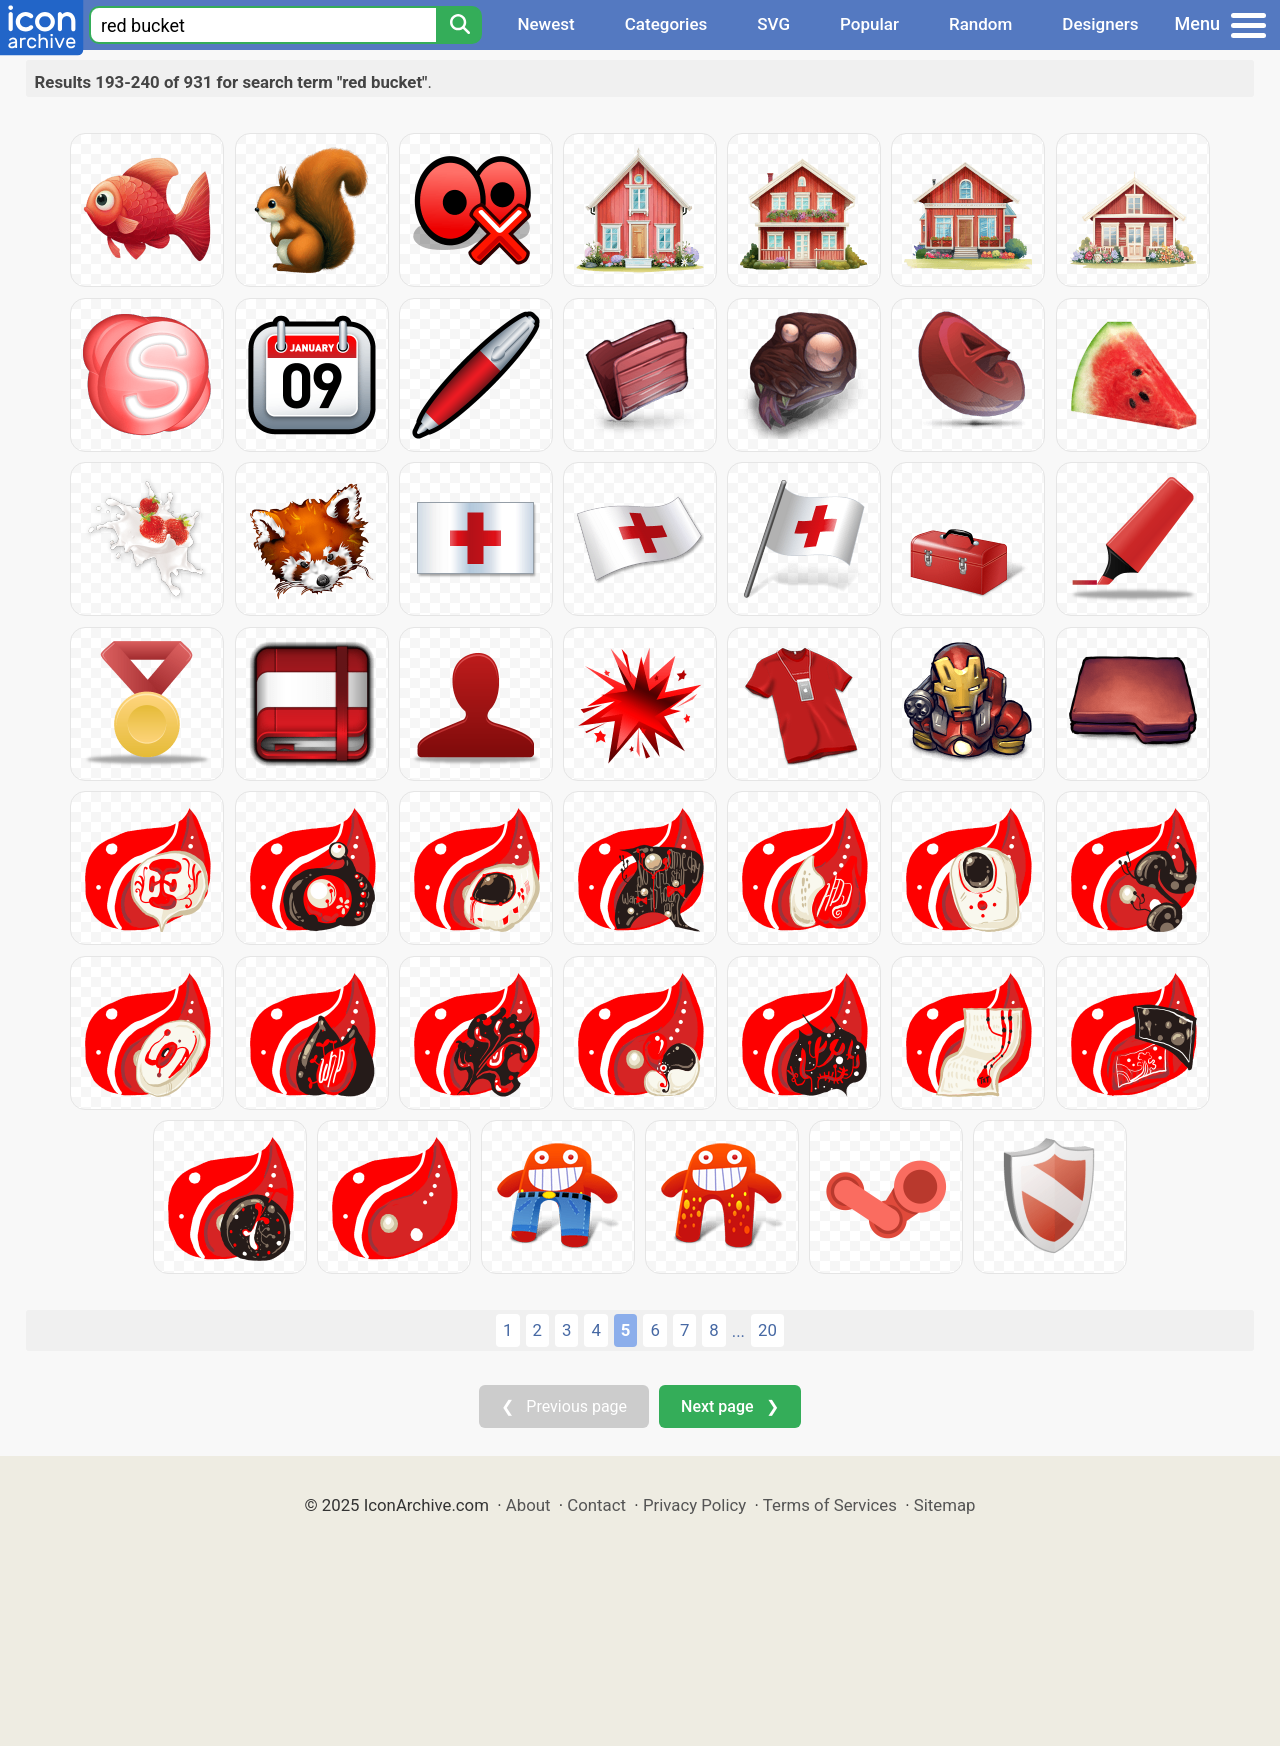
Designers (1100, 24)
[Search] (459, 25)
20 (767, 1330)
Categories (666, 24)
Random (980, 24)
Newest (545, 24)
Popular (869, 24)
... (738, 1331)
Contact (596, 1505)
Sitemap (945, 1505)
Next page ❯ (729, 1406)
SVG (773, 24)
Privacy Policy (694, 1505)
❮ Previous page (564, 1406)
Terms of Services (830, 1505)
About (528, 1505)
